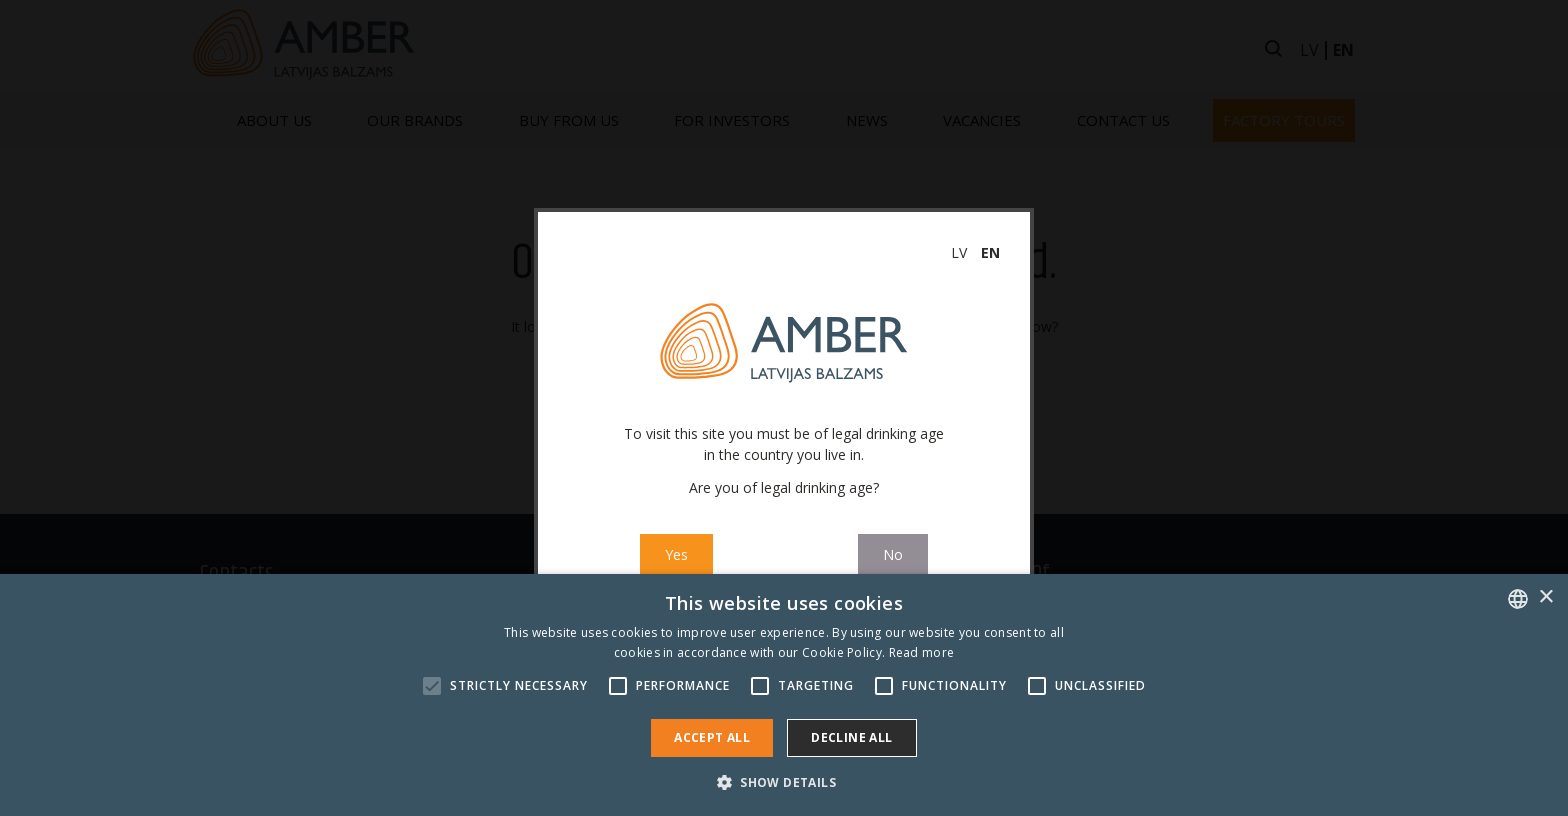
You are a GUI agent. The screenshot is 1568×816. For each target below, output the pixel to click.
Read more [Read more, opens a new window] (922, 652)
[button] (784, 782)
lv (959, 252)
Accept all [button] (712, 737)
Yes (676, 554)
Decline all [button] (851, 737)
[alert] (784, 695)
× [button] (1545, 597)
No (893, 554)
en (990, 252)
